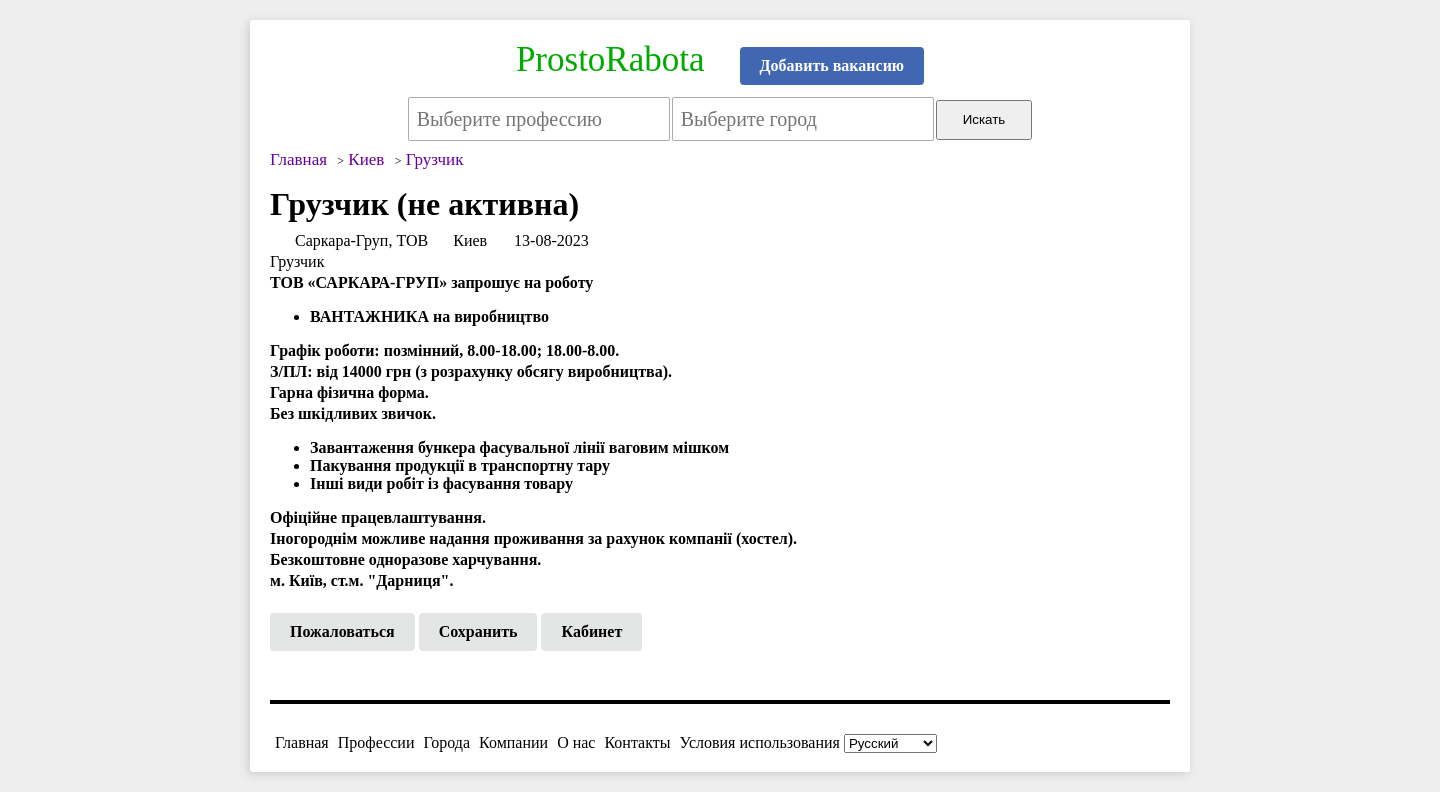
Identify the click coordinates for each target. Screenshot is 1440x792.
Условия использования (760, 742)
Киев (470, 240)
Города (446, 742)
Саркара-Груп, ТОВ (361, 240)
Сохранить (478, 631)
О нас (576, 742)
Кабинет (591, 631)
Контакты (637, 742)
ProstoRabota (610, 59)
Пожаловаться (342, 631)
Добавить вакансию (832, 65)
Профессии (376, 742)
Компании (513, 742)
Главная (302, 742)
